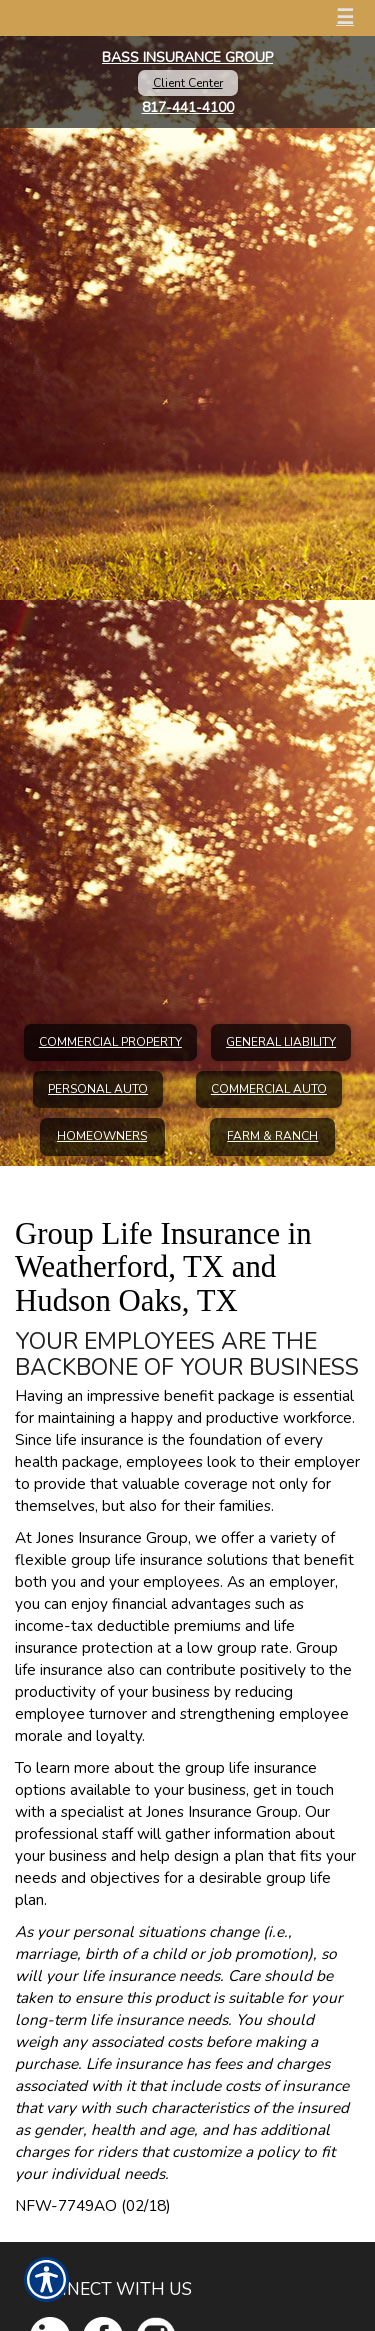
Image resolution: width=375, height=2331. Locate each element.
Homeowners (102, 1136)
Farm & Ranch (272, 1136)
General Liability (281, 1042)
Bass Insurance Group (187, 57)
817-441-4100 (188, 107)
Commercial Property (110, 1042)
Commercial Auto (269, 1089)
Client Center (188, 83)
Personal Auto (98, 1089)
